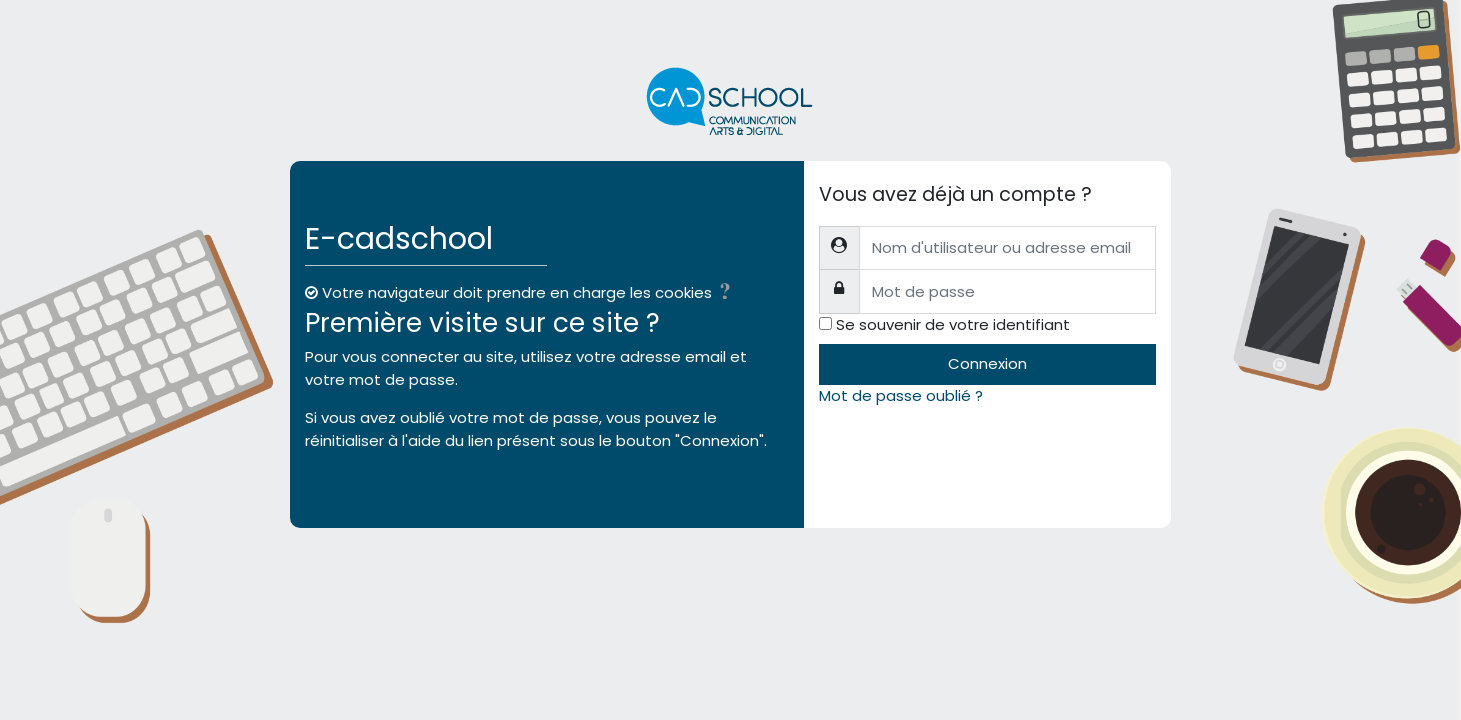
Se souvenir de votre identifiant (953, 324)
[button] (729, 294)
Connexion (987, 363)
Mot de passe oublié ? (901, 395)
